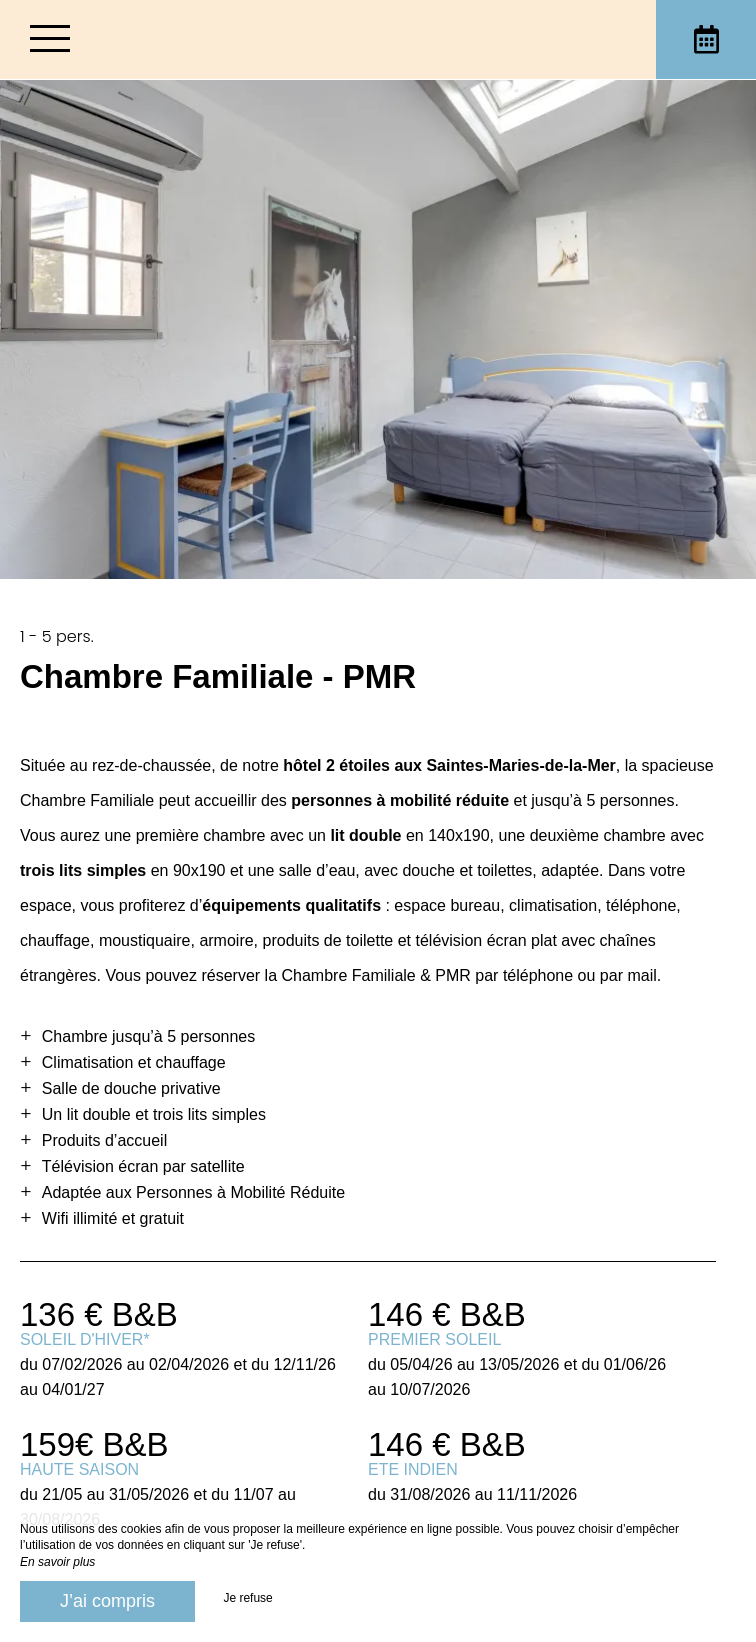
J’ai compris (107, 1601)
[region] (378, 1110)
